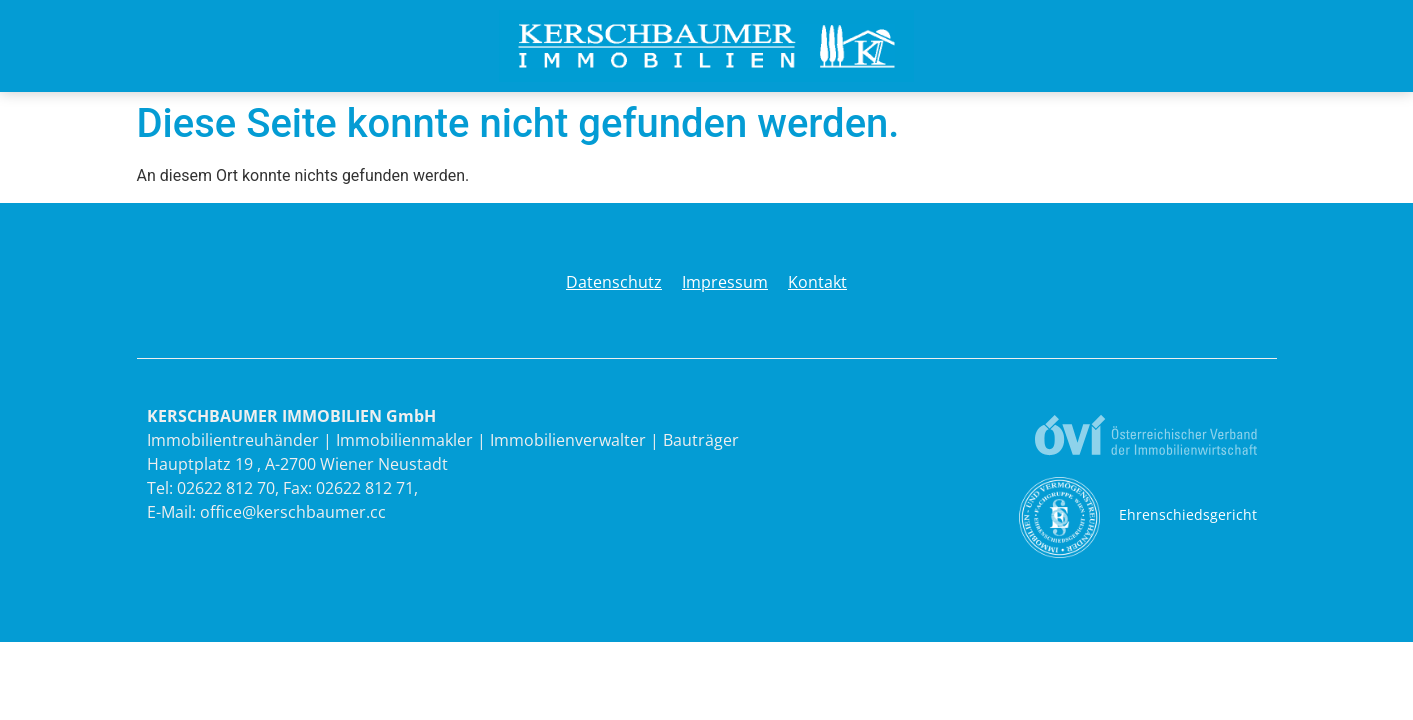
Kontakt (817, 282)
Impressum (725, 282)
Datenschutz (614, 282)
